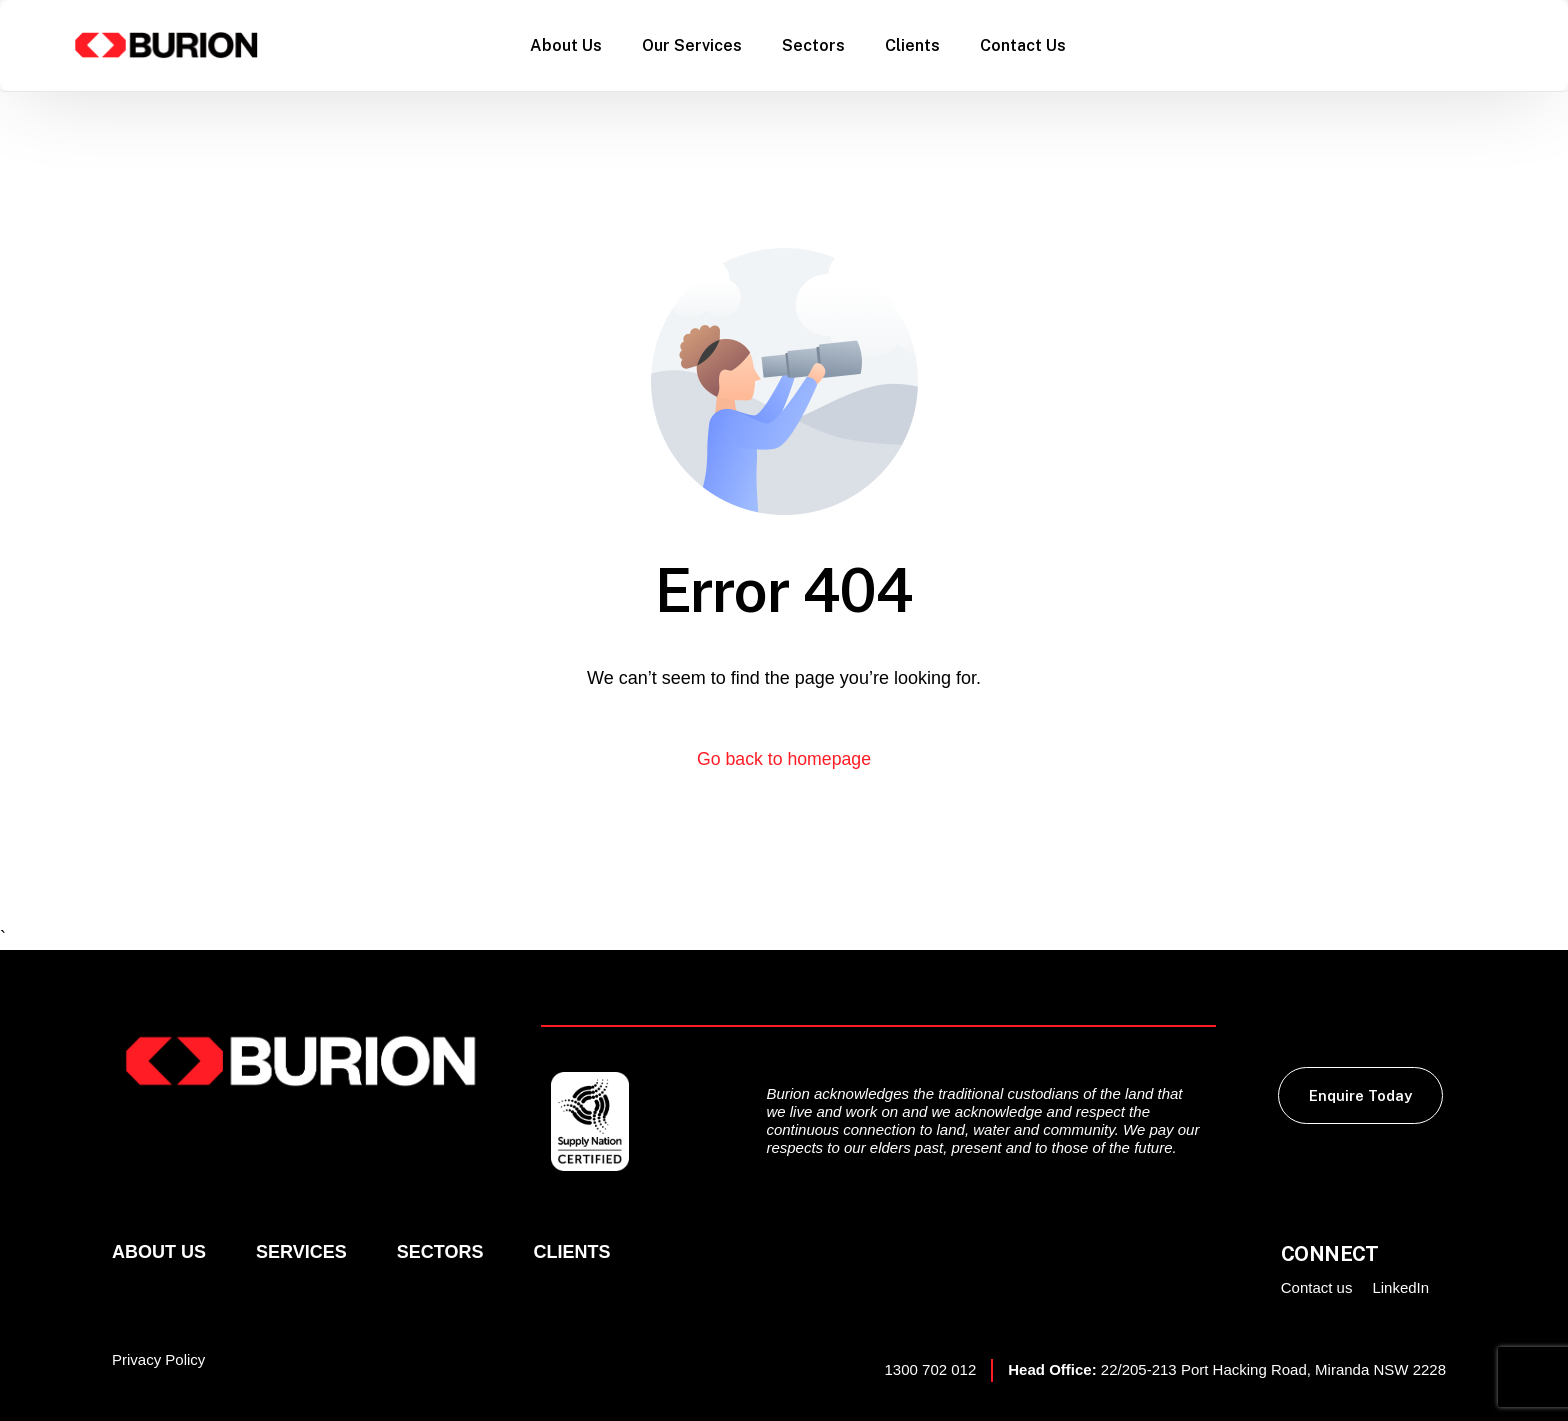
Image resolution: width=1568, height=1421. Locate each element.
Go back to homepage (783, 759)
